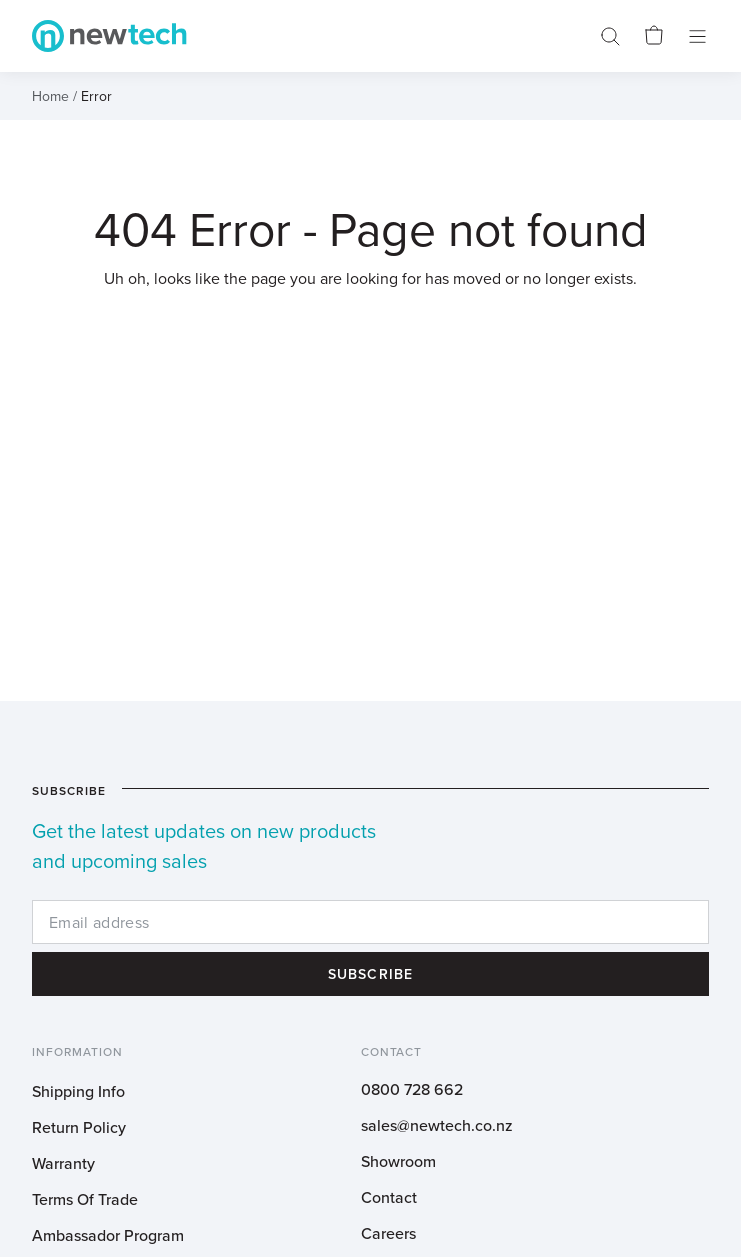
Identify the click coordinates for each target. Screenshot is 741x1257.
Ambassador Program (108, 1235)
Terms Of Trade (85, 1199)
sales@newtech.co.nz (437, 1125)
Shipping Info (78, 1091)
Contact (389, 1197)
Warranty (63, 1163)
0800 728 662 (412, 1089)
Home (50, 96)
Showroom (398, 1161)
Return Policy (79, 1127)
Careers (388, 1233)
